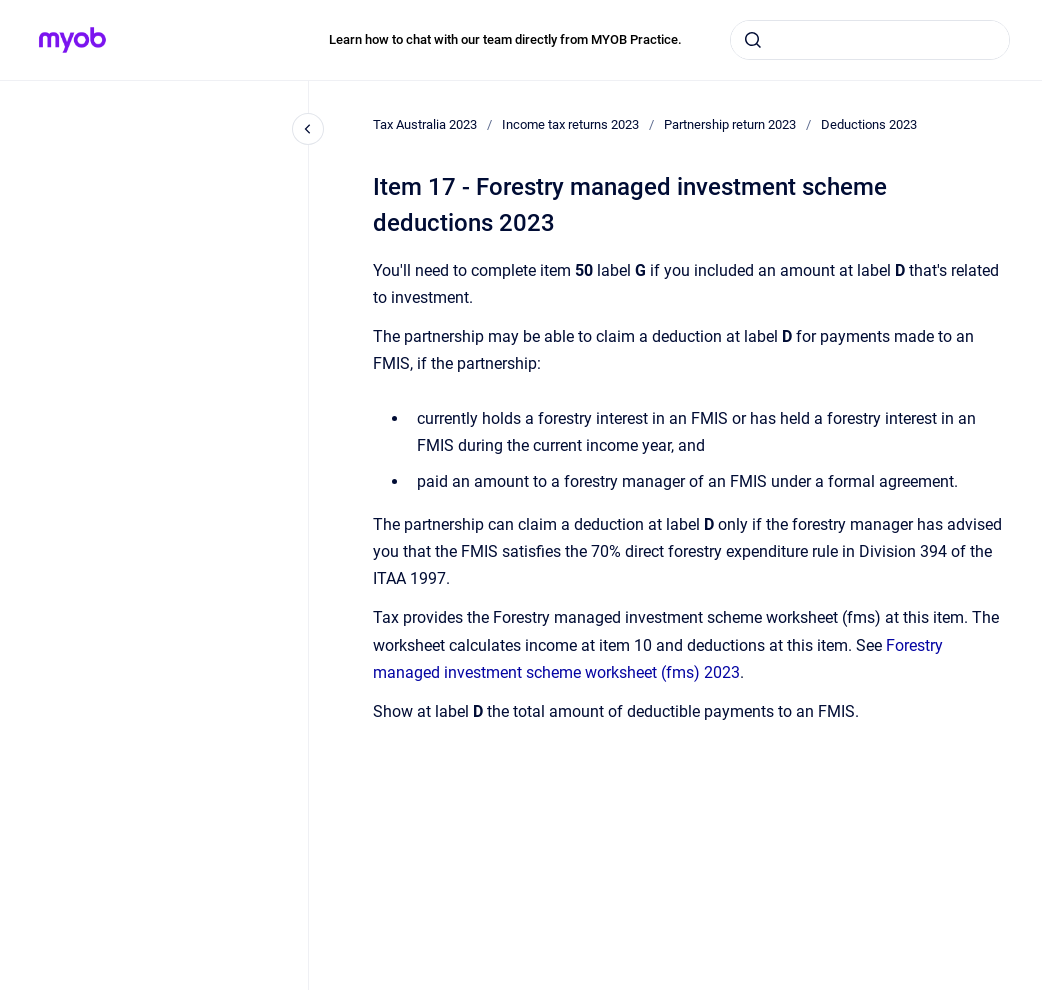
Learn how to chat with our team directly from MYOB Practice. (505, 39)
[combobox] (870, 40)
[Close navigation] (308, 129)
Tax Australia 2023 (425, 124)
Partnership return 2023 (730, 124)
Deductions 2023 (869, 124)
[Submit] (753, 40)
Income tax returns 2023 (570, 124)
